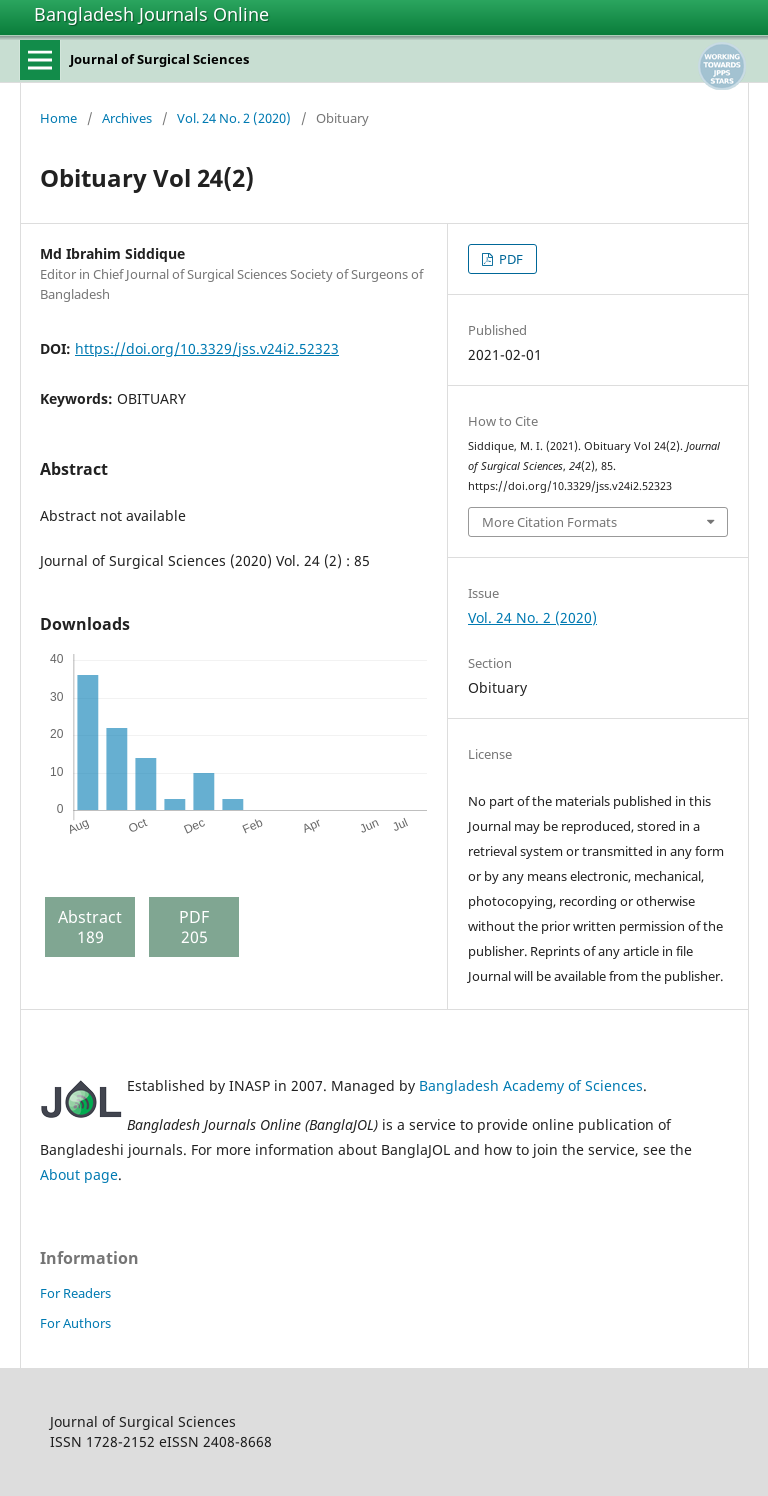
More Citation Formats (549, 522)
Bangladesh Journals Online (151, 14)
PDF (509, 259)
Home (58, 118)
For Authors (75, 1323)
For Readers (75, 1293)
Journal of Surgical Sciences (159, 59)
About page (79, 1174)
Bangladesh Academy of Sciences (531, 1085)
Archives (127, 118)
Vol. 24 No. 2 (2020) (234, 118)
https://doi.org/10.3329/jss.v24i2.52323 (207, 348)
